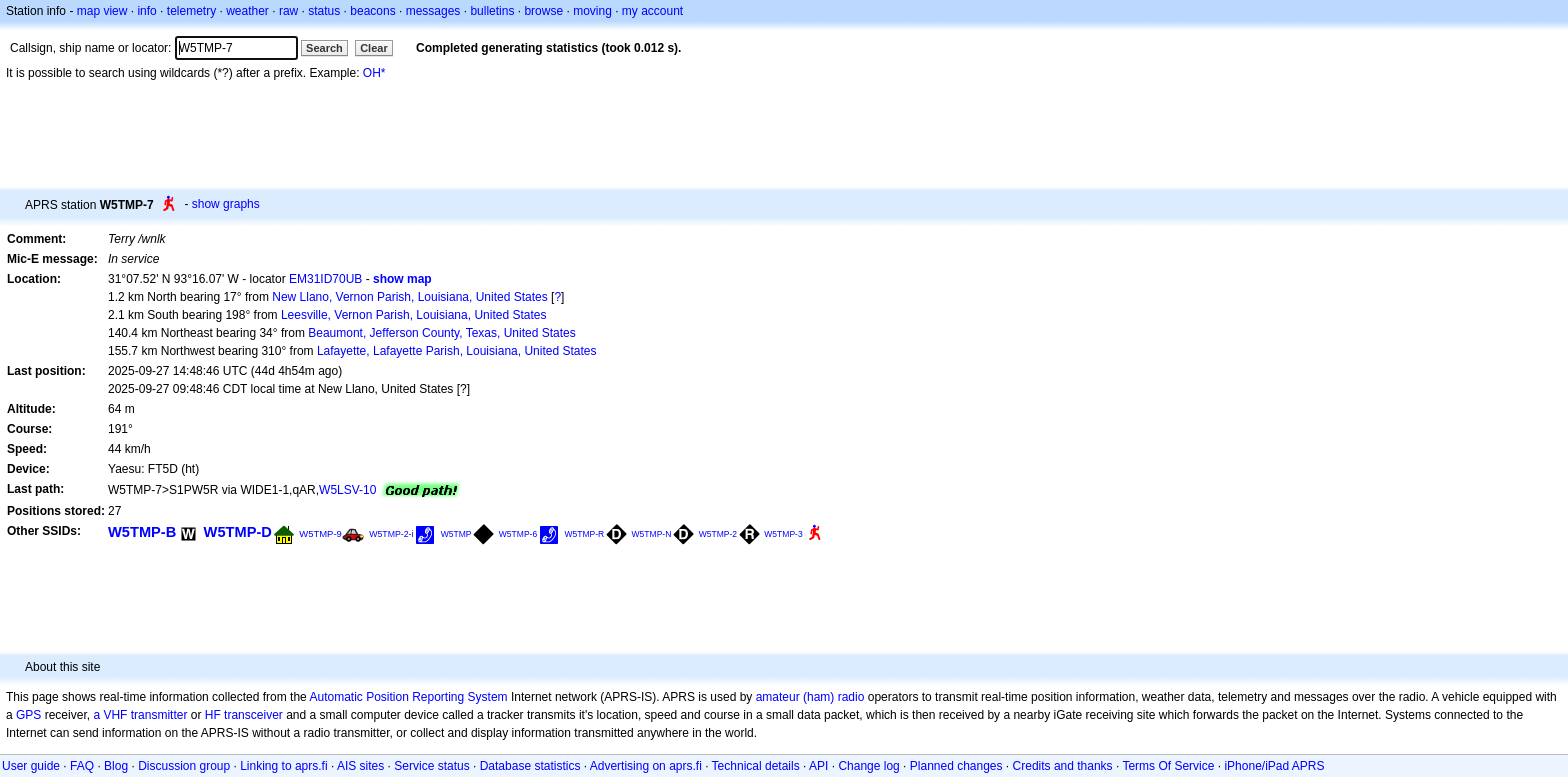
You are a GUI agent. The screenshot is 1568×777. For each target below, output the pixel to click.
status (324, 11)
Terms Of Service (1168, 766)
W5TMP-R (585, 534)
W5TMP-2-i (391, 534)
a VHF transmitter (140, 715)
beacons (372, 11)
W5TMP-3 (783, 534)
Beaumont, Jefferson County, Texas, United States (442, 333)
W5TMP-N (652, 534)
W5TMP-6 (518, 534)
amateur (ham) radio (810, 697)
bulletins (492, 11)
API (818, 766)
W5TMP (456, 534)
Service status (431, 766)
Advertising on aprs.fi (646, 766)
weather (247, 11)
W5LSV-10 (347, 490)
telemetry (191, 11)
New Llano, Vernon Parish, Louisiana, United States (410, 297)
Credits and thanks (1063, 766)
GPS (28, 715)
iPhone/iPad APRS (1274, 766)
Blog (116, 766)
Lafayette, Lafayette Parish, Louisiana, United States (457, 351)
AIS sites (360, 766)
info (146, 11)
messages (433, 11)
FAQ (82, 766)
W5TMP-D (238, 532)
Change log (868, 766)
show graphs (226, 204)
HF (213, 715)
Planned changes (956, 766)
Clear (374, 48)
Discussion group (184, 766)
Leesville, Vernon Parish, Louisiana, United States (414, 315)
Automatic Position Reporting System (408, 697)
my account (652, 11)
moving (592, 11)
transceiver (253, 715)
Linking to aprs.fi (283, 766)
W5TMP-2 (718, 534)
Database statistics (530, 766)
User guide (31, 766)
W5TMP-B (142, 532)
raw (288, 11)
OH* (374, 73)
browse (543, 11)
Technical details (756, 766)
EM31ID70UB (325, 279)
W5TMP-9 (320, 533)
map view (102, 11)
